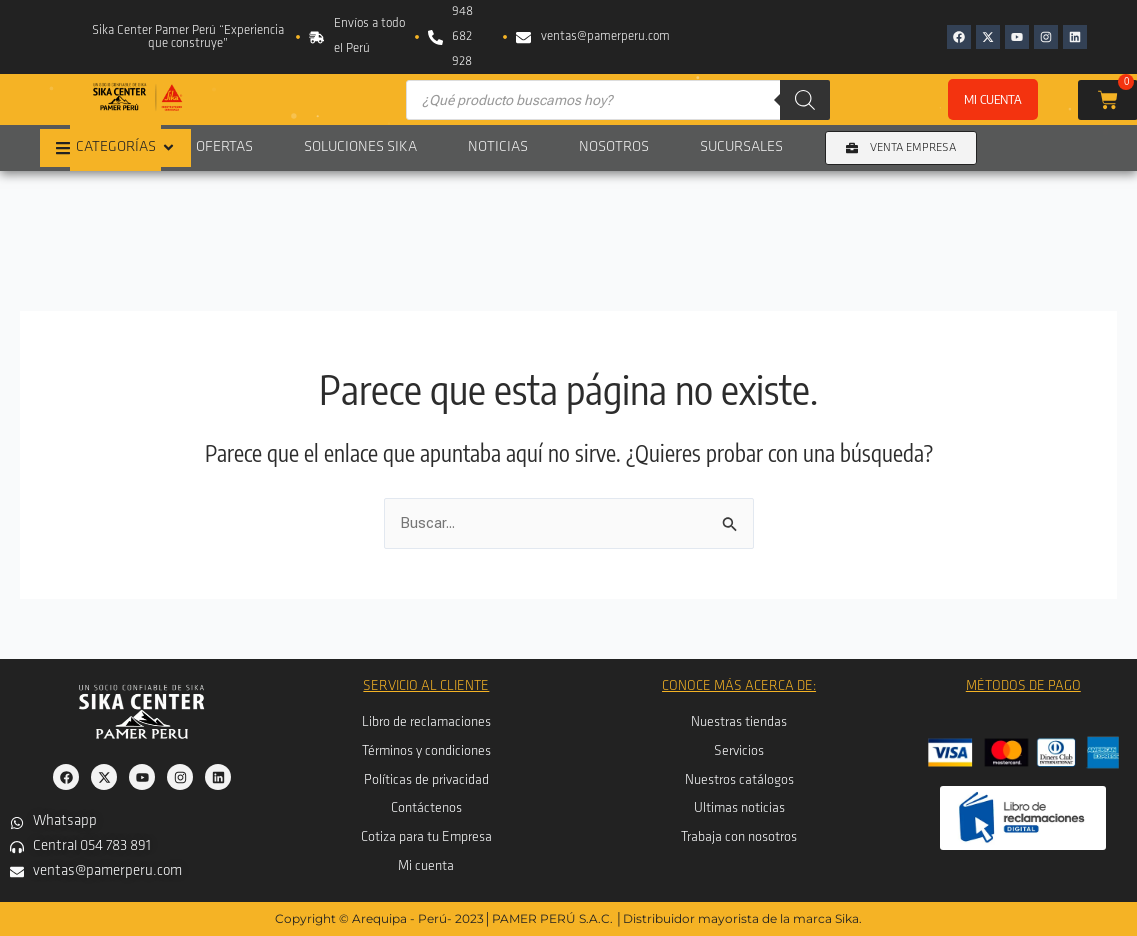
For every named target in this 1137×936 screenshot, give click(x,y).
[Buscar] (805, 100)
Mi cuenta (993, 99)
